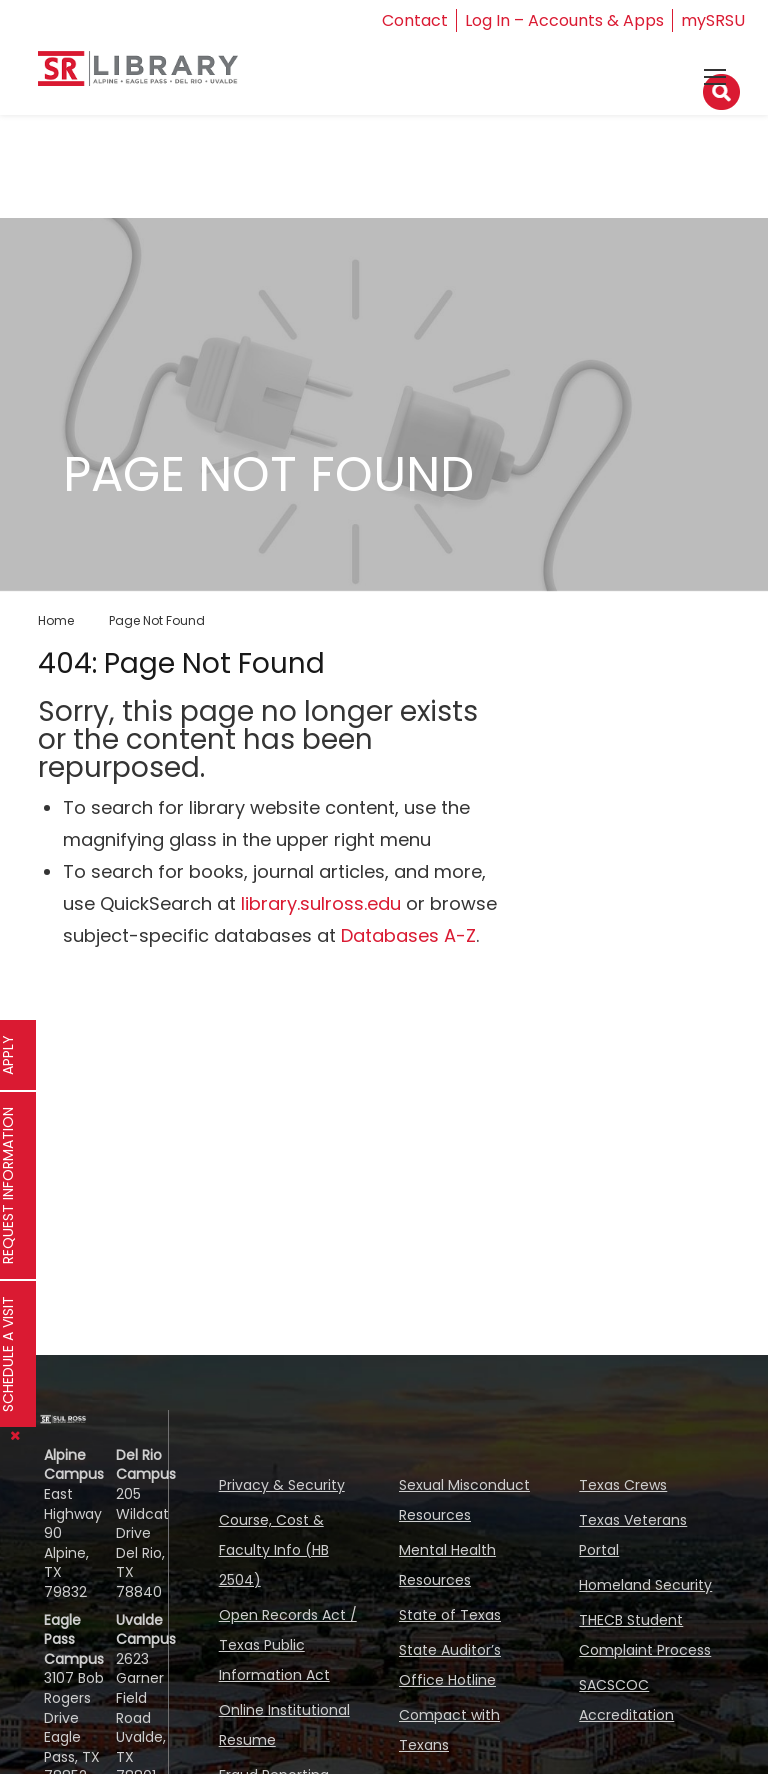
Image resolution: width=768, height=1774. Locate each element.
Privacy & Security (282, 1485)
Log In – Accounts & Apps (564, 20)
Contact (415, 20)
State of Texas (450, 1615)
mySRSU (713, 20)
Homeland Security (645, 1585)
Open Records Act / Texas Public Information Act (288, 1645)
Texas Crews (623, 1485)
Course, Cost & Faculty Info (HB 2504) (274, 1550)
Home (56, 620)
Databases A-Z (408, 935)
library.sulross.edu (321, 903)
